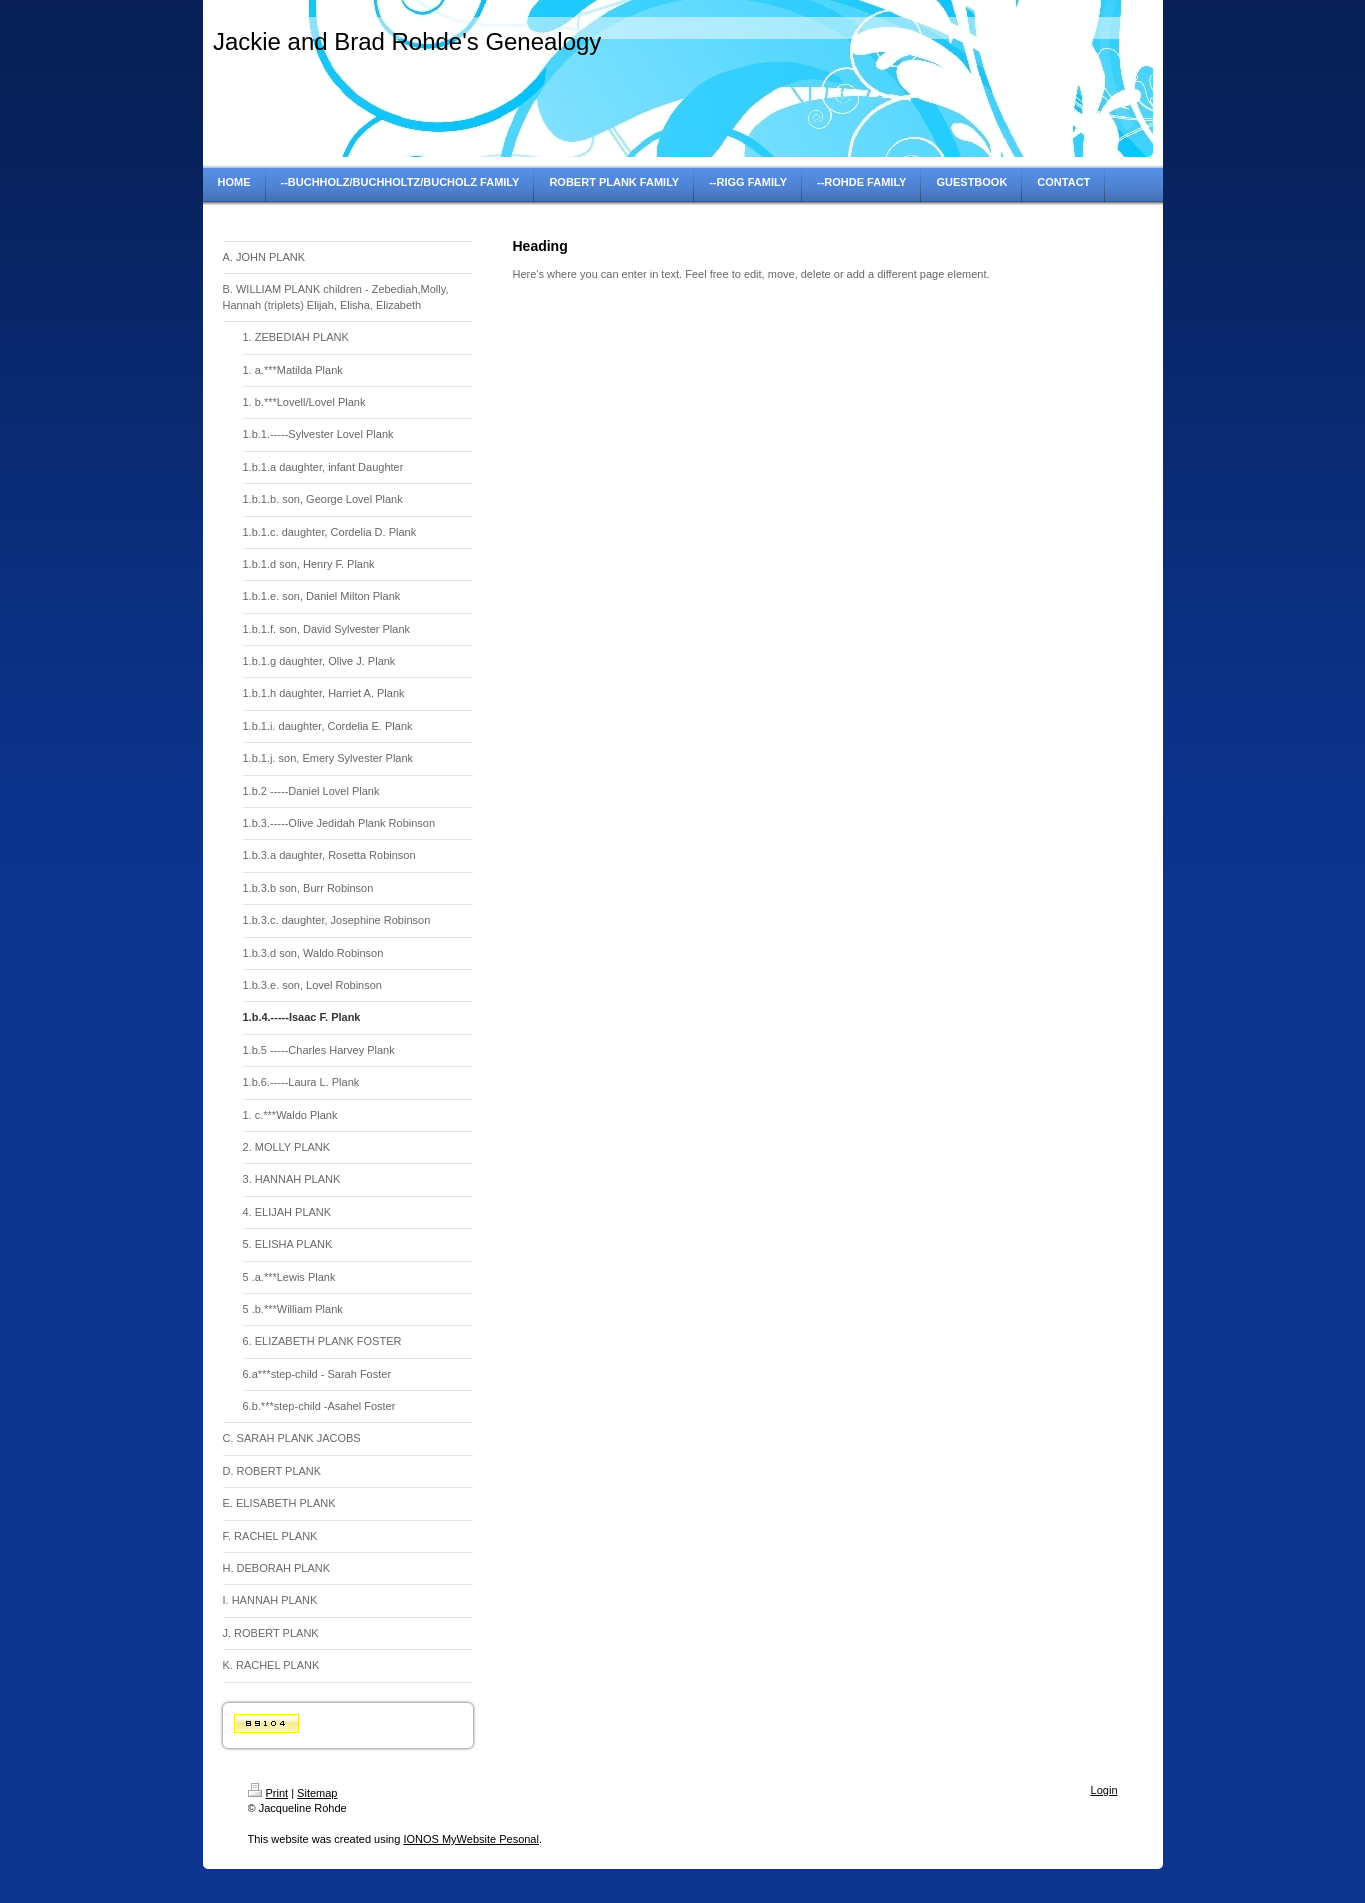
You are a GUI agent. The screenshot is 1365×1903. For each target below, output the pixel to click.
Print (268, 1793)
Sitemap (317, 1793)
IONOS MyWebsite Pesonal (471, 1839)
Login (1104, 1790)
